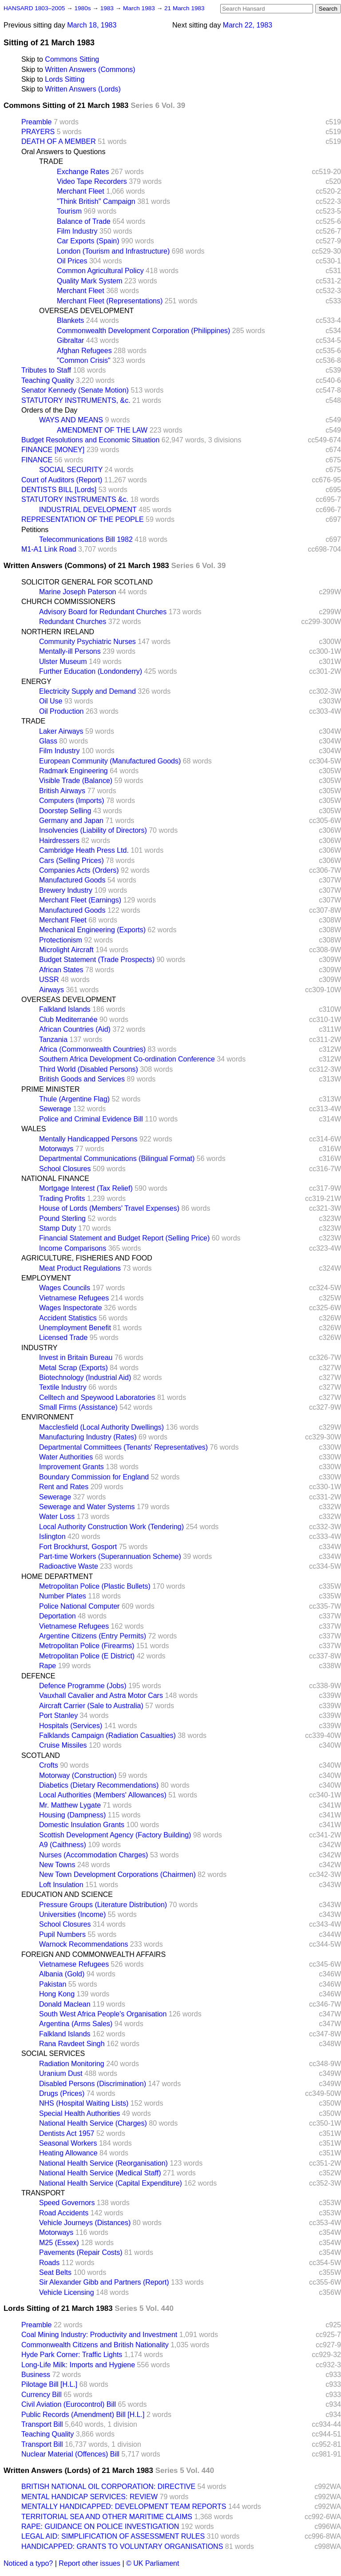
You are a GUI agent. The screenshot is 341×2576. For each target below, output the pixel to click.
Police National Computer (79, 1606)
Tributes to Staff (46, 370)
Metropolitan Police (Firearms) (86, 1646)
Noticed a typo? (28, 2563)
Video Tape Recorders (92, 181)
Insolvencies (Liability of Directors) (93, 830)
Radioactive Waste (68, 1566)
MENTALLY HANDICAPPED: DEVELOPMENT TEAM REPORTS (123, 2506)
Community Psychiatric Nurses (87, 641)
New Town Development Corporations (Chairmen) (117, 1874)
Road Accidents (63, 2213)
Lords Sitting (64, 79)
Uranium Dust (61, 2073)
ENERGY (36, 681)
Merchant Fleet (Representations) (110, 301)
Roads (49, 2262)
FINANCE (36, 460)
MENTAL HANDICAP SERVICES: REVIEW (89, 2496)
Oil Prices (72, 261)
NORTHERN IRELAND (57, 632)
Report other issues (89, 2563)
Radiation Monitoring (71, 2063)
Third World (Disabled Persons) (88, 1069)
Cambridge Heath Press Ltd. (84, 850)
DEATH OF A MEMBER (58, 141)
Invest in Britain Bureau (75, 1357)
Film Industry (77, 231)
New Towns (57, 1864)
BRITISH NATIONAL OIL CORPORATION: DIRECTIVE (108, 2486)
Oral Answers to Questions (63, 151)
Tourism (69, 211)
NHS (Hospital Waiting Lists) (83, 2103)
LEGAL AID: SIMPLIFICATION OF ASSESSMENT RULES (113, 2536)
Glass (48, 741)
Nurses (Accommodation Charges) (93, 1855)
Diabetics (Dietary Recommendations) (99, 1785)
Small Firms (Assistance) (78, 1407)
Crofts (48, 1765)
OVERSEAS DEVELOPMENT (86, 310)
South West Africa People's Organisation (103, 2014)
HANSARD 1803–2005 (34, 8)
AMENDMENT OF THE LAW (102, 430)
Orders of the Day (49, 410)
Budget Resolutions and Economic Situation (90, 440)
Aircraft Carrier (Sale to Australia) (91, 1705)
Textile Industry (63, 1387)
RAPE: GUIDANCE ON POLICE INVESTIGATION (100, 2526)
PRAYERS (38, 131)
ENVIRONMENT (47, 1417)
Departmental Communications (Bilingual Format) (116, 1158)
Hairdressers (59, 840)
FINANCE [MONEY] (52, 449)
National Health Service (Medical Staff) (100, 2173)
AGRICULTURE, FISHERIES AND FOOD (86, 1258)
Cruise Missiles (63, 1745)
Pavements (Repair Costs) (81, 2252)
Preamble (36, 122)
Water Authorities (66, 1457)
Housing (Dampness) (72, 1815)
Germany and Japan (71, 820)
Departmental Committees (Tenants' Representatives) (123, 1447)
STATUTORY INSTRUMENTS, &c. (76, 400)
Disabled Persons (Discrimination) (92, 2083)
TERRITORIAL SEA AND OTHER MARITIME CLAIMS (106, 2516)
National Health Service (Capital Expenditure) (110, 2183)
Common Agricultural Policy (100, 270)
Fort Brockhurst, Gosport (78, 1546)
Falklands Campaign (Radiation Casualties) (107, 1735)
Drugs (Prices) (61, 2093)
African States (61, 970)
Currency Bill (41, 2394)
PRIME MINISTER (50, 1089)
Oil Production (61, 711)
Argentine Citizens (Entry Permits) (92, 1636)
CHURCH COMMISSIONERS (68, 601)
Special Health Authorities (79, 2113)
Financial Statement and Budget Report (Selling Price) (124, 1238)
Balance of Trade (84, 221)
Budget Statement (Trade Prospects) (97, 959)
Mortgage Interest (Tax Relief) (86, 1188)
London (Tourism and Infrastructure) (113, 251)
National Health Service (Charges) (93, 2123)
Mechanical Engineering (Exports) (92, 930)
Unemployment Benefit (75, 1328)
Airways (51, 990)
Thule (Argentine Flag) (74, 1099)
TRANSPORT (43, 2193)
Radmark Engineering (73, 771)
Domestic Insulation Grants (81, 1825)
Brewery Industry (65, 890)
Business (35, 2374)
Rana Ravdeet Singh (72, 2043)
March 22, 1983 (247, 25)
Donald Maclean (65, 2004)
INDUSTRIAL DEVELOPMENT (88, 509)
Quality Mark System (90, 281)
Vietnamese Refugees (74, 1298)
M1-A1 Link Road (48, 549)
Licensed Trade (63, 1337)
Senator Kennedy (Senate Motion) (75, 390)
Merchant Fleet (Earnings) (80, 900)
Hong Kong (57, 1994)
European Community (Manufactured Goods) (110, 761)
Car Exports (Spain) (88, 241)
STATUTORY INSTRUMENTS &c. (74, 499)
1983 (107, 8)
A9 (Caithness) (62, 1845)
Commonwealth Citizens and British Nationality (95, 2345)
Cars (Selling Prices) (71, 860)
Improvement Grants (71, 1467)
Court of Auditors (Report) (61, 480)
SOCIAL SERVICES (53, 2053)
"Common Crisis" (84, 360)
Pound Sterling (62, 1218)
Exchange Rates (83, 171)
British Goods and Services (82, 1079)
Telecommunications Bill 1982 (86, 539)
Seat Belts (55, 2272)
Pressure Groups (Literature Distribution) (103, 1904)
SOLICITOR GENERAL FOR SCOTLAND (87, 582)
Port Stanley (58, 1715)
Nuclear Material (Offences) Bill (70, 2454)
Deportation (57, 1616)
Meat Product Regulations (80, 1268)
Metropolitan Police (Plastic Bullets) (95, 1586)
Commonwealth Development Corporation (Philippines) (143, 330)
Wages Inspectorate (70, 1308)
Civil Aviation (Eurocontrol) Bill (68, 2404)
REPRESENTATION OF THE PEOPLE (82, 519)
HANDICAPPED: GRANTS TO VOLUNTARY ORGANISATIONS (122, 2546)
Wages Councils (64, 1288)
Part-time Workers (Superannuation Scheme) (110, 1556)
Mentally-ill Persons (70, 651)
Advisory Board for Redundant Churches (103, 612)
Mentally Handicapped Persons (88, 1139)
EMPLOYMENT (46, 1278)
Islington (52, 1536)
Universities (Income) (72, 1914)
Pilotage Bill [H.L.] (49, 2384)
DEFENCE (38, 1676)
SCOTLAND (40, 1755)
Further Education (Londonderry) (90, 671)
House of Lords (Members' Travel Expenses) (109, 1208)
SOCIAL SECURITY (71, 469)
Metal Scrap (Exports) (73, 1367)
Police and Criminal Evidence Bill (91, 1119)
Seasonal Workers (68, 2143)
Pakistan (52, 1984)
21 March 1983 (184, 8)
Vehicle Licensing (66, 2292)
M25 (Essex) (59, 2242)
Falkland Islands (65, 1009)
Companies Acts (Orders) (79, 870)
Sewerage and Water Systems (87, 1507)
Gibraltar (70, 340)
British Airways (62, 791)
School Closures (65, 1169)
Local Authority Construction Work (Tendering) (111, 1526)
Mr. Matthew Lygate (70, 1805)
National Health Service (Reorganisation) (103, 2163)
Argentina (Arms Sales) (75, 2023)
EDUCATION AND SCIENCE (67, 1894)
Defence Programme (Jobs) (83, 1686)
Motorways (56, 1149)
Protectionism (60, 940)
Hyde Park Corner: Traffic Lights (71, 2354)
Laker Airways (61, 731)
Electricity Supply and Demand (87, 691)
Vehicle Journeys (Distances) (85, 2222)
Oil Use (50, 701)
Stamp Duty (57, 1228)
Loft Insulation (61, 1884)
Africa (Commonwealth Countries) (92, 1049)
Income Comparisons (72, 1248)
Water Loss (57, 1516)
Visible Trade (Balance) (75, 780)
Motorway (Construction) (77, 1775)
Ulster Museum (63, 661)
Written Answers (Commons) (90, 69)
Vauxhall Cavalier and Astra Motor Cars (101, 1695)
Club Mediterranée (68, 1019)
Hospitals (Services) (70, 1725)
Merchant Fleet (80, 191)
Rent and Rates (63, 1487)
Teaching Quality (47, 380)
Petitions (34, 529)
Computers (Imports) (71, 800)
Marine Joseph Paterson (77, 592)
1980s (83, 8)
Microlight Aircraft (66, 950)
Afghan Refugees (84, 350)
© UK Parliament (152, 2563)
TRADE (51, 161)
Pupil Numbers (62, 1934)
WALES (33, 1129)
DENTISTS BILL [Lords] (58, 489)
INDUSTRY (39, 1348)
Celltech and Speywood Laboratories (97, 1397)
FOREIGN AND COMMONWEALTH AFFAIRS (93, 1954)
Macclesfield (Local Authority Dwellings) (101, 1427)
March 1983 (140, 8)
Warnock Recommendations (83, 1944)
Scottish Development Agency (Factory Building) (115, 1835)
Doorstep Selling (65, 811)
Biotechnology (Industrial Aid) (85, 1377)
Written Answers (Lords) (82, 89)
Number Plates (62, 1596)
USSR (49, 979)
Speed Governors (67, 2202)
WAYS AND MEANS (71, 420)
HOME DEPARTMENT (57, 1576)
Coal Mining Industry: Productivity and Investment (99, 2334)
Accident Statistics (68, 1318)
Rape (47, 1666)
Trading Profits (62, 1198)
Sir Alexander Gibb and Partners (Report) (104, 2282)
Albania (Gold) (61, 1974)
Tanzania (53, 1039)
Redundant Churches (72, 621)
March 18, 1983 (91, 25)
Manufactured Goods (72, 880)
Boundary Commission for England (94, 1477)
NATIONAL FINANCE (55, 1178)
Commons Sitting (72, 59)
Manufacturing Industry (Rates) (88, 1437)
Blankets (70, 320)
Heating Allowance (68, 2153)
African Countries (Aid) (75, 1029)
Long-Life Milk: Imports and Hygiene (78, 2365)
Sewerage (55, 1109)
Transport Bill (42, 2424)
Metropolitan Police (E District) (87, 1656)
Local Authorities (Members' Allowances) (103, 1795)
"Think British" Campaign (96, 201)
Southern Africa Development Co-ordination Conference (127, 1059)
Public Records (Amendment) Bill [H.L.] (82, 2414)
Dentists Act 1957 (67, 2133)
